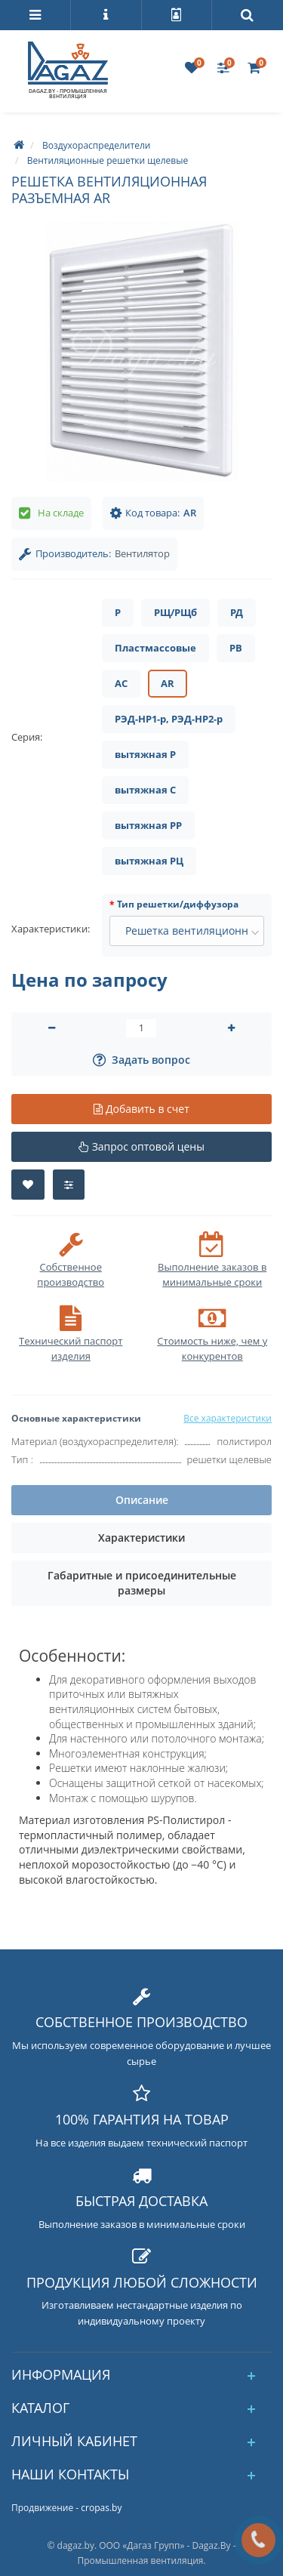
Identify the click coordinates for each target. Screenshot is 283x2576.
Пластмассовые (155, 648)
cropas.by (101, 2507)
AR (167, 683)
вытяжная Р (145, 754)
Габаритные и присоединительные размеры (142, 1583)
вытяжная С (145, 790)
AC (121, 683)
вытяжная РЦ (149, 860)
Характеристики (141, 1537)
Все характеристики (227, 1418)
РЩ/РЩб (175, 612)
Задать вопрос (141, 1060)
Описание (141, 1500)
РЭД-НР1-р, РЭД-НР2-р (169, 719)
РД (236, 612)
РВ (235, 648)
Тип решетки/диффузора (177, 904)
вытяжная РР (148, 825)
